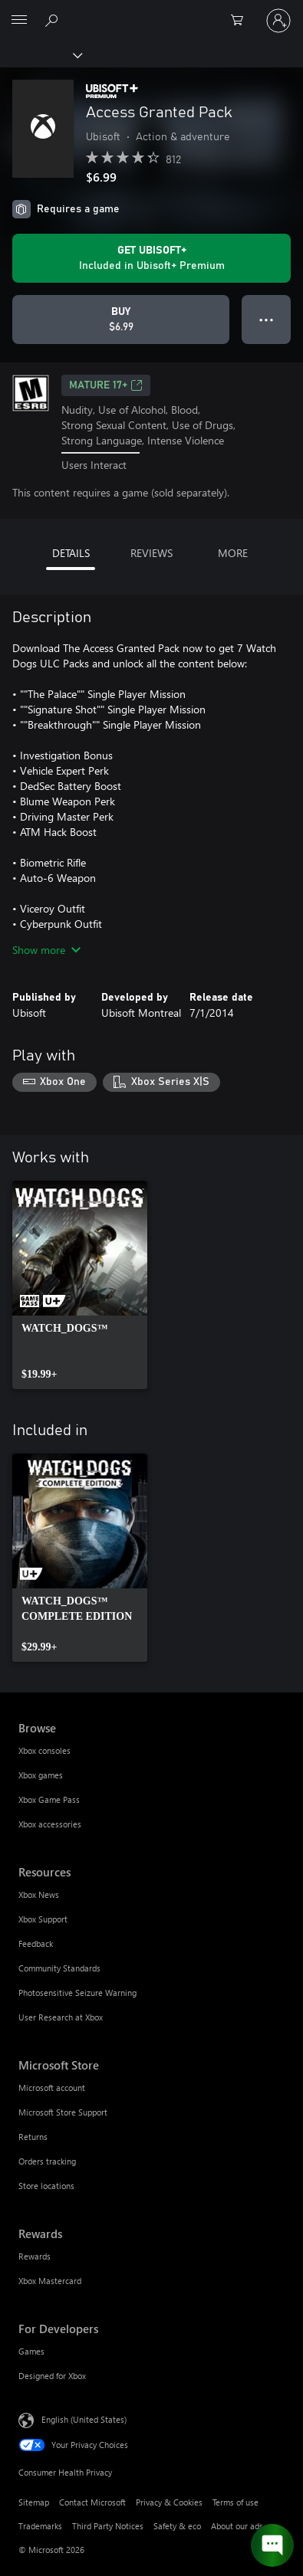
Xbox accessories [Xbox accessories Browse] (49, 1824)
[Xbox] (40, 54)
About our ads (237, 2526)
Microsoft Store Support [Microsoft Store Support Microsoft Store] (62, 2112)
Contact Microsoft (92, 2502)
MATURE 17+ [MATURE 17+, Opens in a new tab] (106, 385)
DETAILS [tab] (71, 553)
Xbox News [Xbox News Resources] (38, 1894)
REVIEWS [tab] (151, 553)
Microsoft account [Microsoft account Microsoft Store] (51, 2088)
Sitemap (33, 2502)
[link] (79, 1285)
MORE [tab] (233, 553)
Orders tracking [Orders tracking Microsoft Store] (47, 2161)
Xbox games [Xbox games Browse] (40, 1775)
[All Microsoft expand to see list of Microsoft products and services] (19, 20)
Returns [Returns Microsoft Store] (33, 2137)
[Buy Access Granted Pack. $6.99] (120, 319)
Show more (46, 949)
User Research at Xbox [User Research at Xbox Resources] (60, 2017)
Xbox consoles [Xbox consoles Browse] (44, 1750)
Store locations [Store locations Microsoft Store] (46, 2186)
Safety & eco (177, 2526)
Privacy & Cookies (169, 2502)
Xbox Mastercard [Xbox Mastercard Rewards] (49, 2281)
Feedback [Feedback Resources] (35, 1943)
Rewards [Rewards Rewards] (34, 2256)
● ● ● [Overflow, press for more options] (266, 319)
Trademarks (40, 2526)
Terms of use (235, 2502)
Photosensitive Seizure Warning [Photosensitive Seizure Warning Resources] (77, 1993)
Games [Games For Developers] (31, 2351)
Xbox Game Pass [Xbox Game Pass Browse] (49, 1799)
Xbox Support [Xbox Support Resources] (43, 1919)
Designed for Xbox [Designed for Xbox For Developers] (52, 2376)
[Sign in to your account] (278, 20)
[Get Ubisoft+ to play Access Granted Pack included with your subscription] (151, 258)
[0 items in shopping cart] (241, 20)
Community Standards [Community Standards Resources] (59, 1968)
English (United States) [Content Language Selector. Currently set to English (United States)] (84, 2419)
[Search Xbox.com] (54, 20)
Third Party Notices (107, 2526)
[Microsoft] (151, 11)
